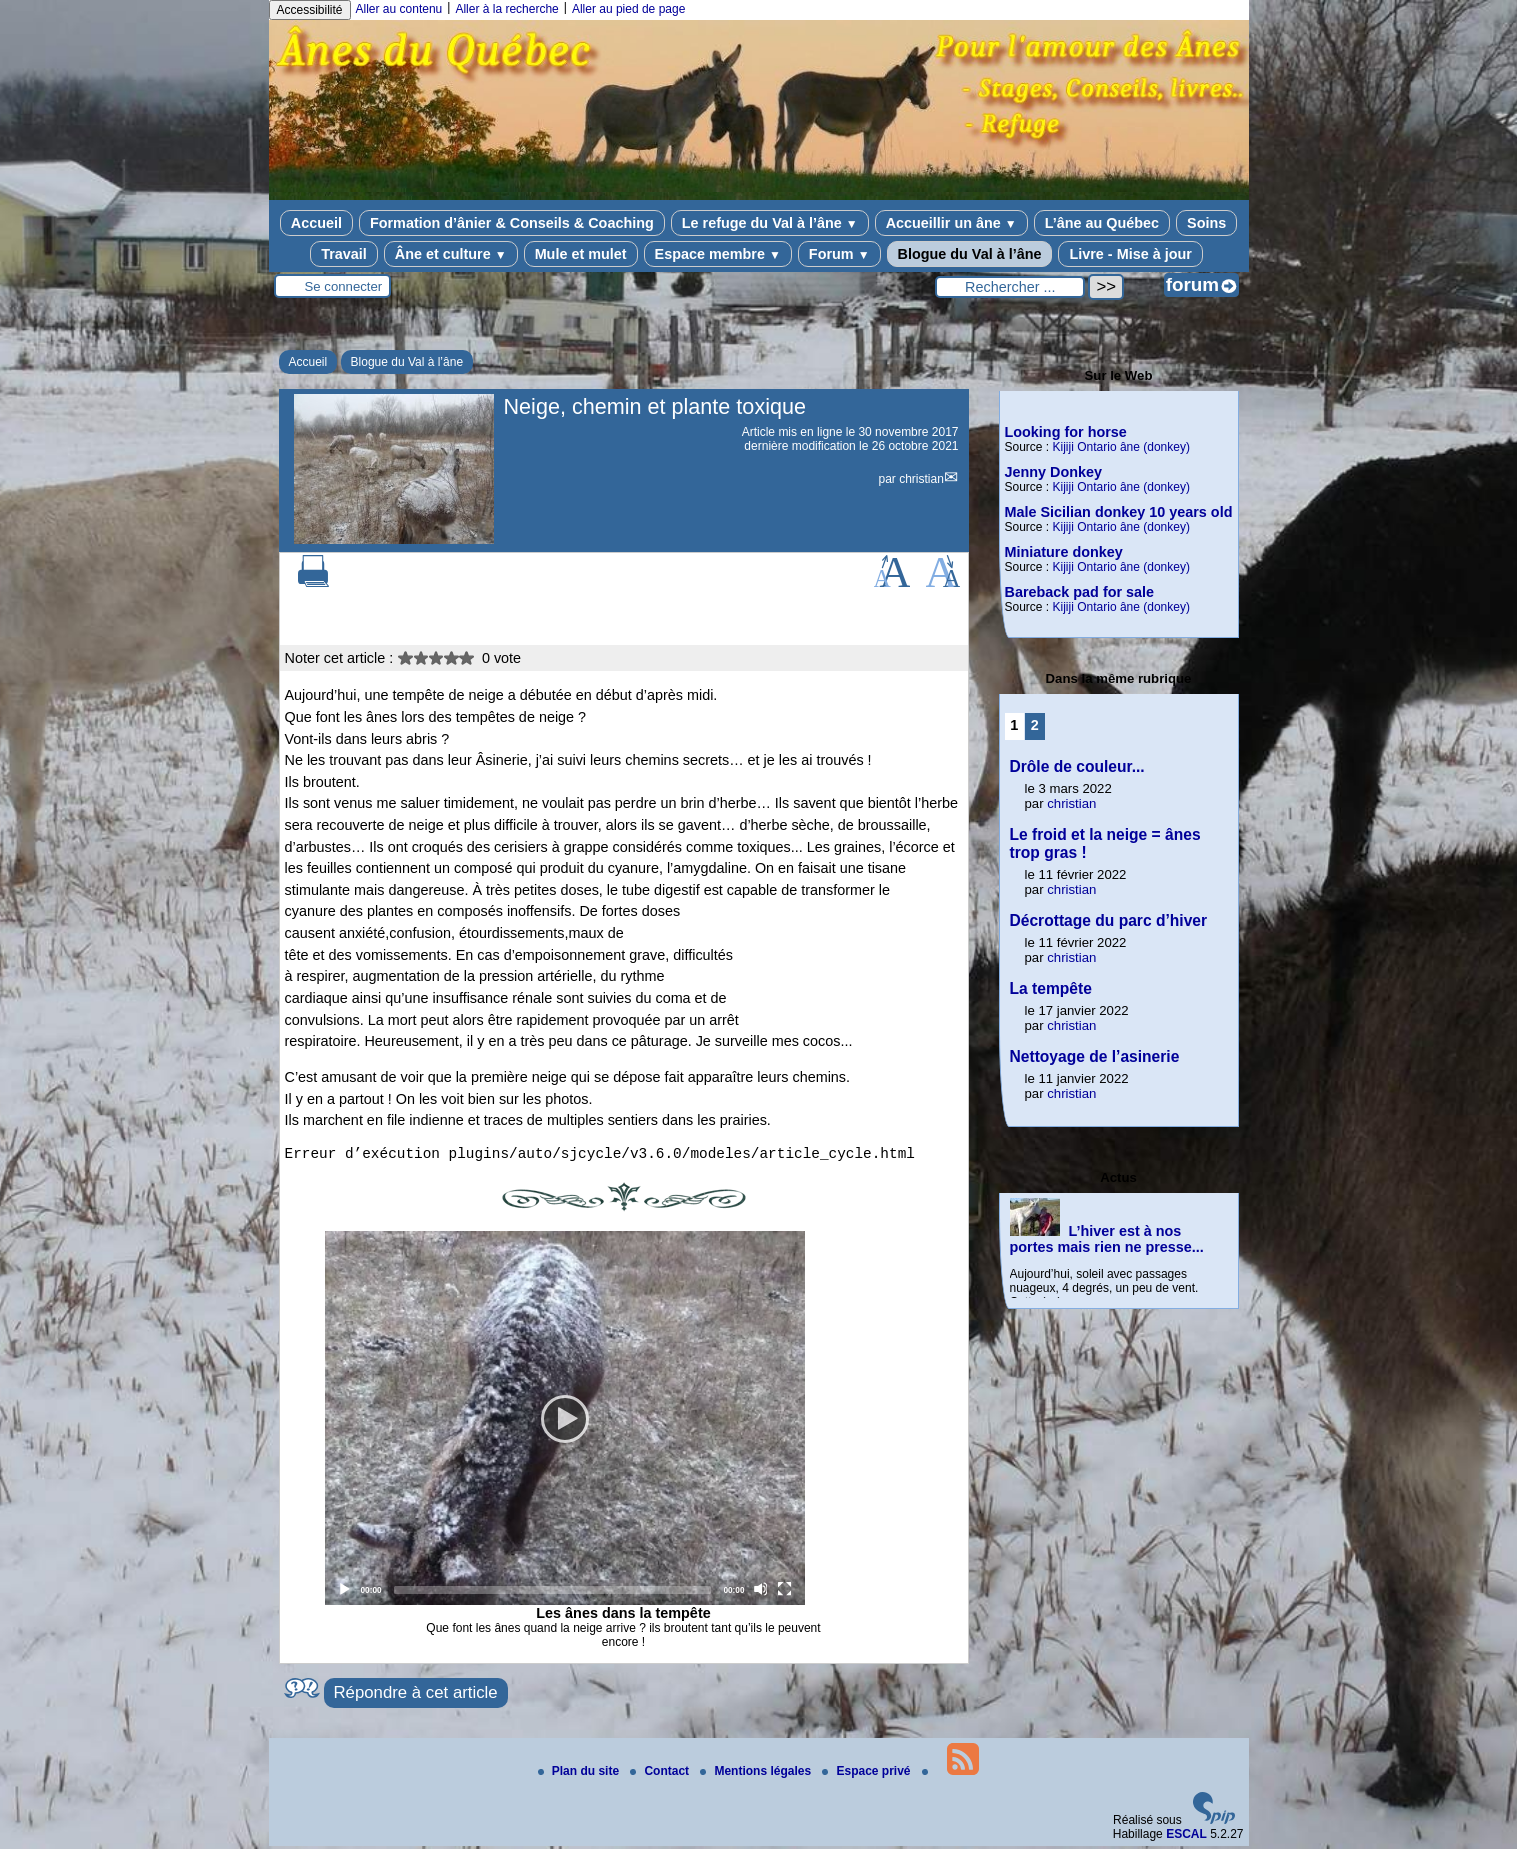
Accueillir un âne (951, 223)
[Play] (565, 1421)
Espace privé (867, 1774)
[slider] (553, 1593)
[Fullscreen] (785, 1592)
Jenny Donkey (1054, 472)
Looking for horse (1066, 432)
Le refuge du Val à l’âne (770, 223)
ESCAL (1186, 1837)
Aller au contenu (399, 9)
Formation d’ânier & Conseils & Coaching (512, 223)
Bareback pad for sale (1080, 592)
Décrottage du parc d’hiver (1109, 920)
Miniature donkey (1064, 552)
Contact (661, 1774)
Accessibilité (310, 10)
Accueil (316, 223)
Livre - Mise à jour (1130, 254)
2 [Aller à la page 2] (1035, 725)
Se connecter (344, 286)
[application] (565, 1421)
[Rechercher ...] (1010, 287)
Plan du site (580, 1774)
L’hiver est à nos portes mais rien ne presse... (1107, 1239)
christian (921, 479)
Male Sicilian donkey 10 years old (1119, 512)
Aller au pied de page (628, 9)
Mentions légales (757, 1774)
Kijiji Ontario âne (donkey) (1121, 447)
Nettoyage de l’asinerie (1095, 1056)
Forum (839, 254)
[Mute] (761, 1592)
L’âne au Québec (1102, 223)
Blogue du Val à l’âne (970, 254)
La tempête (1051, 988)
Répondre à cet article (416, 1695)
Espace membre (718, 254)
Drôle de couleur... (1077, 766)
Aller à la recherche (506, 9)
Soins (1206, 223)
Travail (344, 254)
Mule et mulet (581, 254)
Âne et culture (451, 254)
